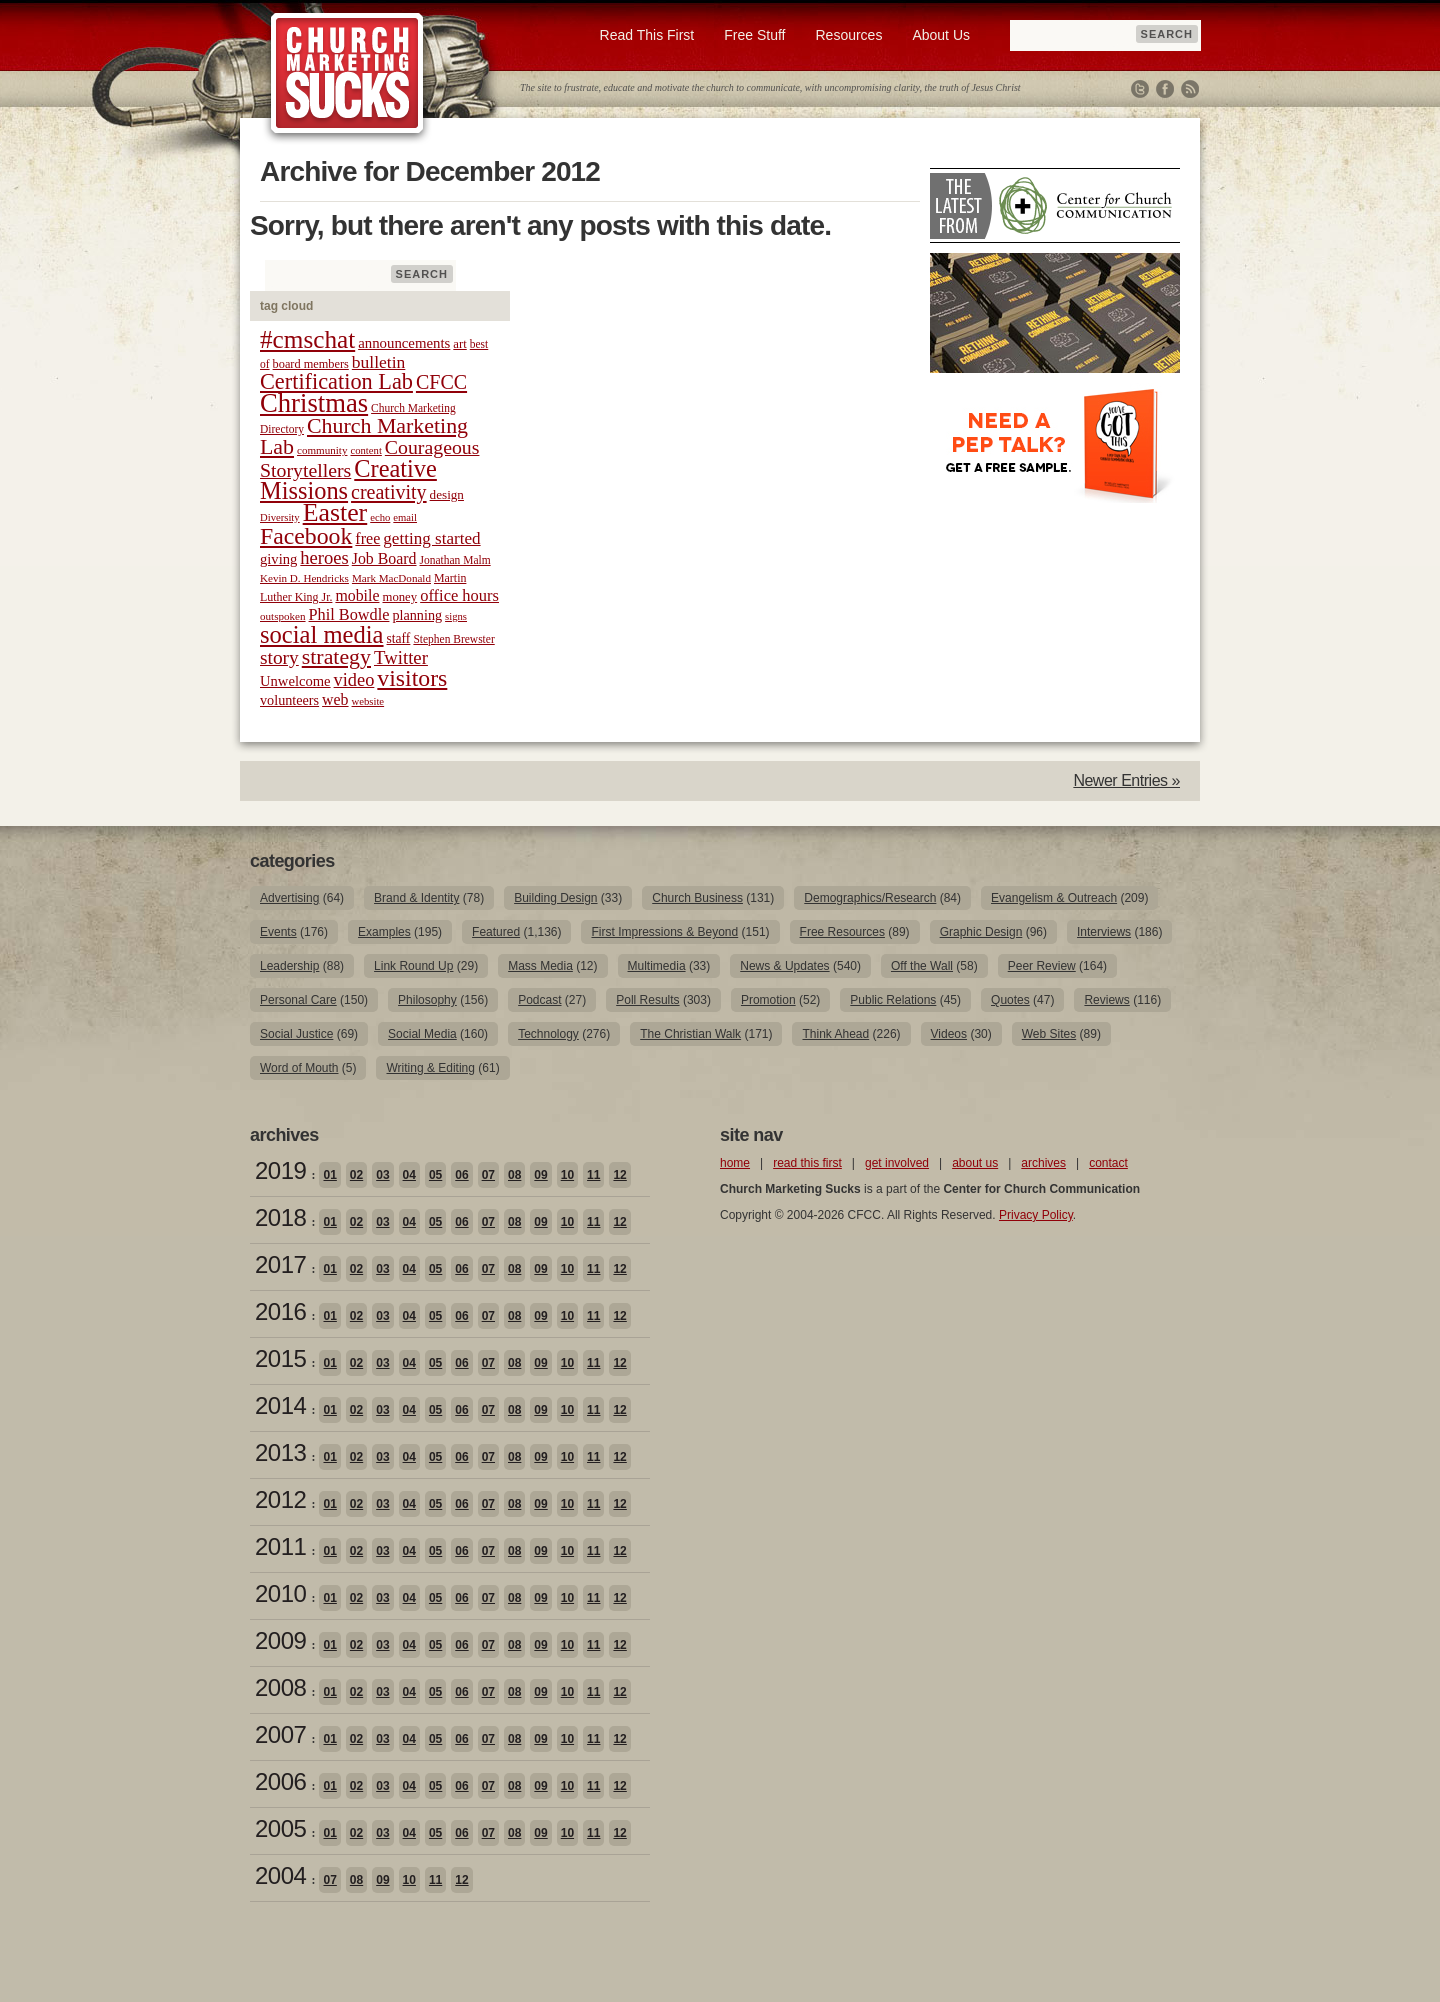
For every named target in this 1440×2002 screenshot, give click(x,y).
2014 (280, 1405)
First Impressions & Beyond (664, 932)
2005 (280, 1828)
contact (1108, 1163)
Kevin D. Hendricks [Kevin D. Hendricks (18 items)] (304, 578)
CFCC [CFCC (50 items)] (441, 382)
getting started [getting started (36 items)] (431, 538)
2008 (280, 1687)
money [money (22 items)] (399, 597)
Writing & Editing (430, 1068)
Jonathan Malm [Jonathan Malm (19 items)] (455, 560)
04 (409, 1175)
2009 (280, 1640)
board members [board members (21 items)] (311, 364)
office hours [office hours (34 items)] (459, 595)
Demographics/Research (870, 898)
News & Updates (784, 966)
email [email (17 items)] (405, 517)
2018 (280, 1217)
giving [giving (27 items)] (278, 559)
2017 (280, 1264)
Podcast (539, 1000)
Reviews (1106, 1000)
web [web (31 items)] (335, 699)
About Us (941, 35)
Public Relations (893, 1000)
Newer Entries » (1126, 780)
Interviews (1104, 932)
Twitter (1140, 89)
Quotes (1010, 1000)
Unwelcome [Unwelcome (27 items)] (295, 681)
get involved (897, 1163)
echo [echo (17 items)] (380, 517)
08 (514, 1175)
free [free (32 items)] (367, 538)
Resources (848, 35)
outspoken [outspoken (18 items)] (283, 616)
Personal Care (298, 1000)
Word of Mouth (299, 1068)
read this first (807, 1163)
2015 (280, 1358)
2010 (280, 1593)
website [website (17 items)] (368, 701)
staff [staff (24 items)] (399, 638)
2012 (280, 1499)
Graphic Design (981, 932)
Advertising (289, 898)
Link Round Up (413, 966)
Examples (384, 932)
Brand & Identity (416, 898)
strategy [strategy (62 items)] (336, 657)
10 (567, 1175)
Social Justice (296, 1034)
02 (356, 1175)
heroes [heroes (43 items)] (324, 557)
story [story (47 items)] (279, 657)
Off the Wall (922, 966)
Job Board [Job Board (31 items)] (384, 558)
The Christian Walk (690, 1034)
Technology (548, 1034)
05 (435, 1175)
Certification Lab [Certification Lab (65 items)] (336, 381)
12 (619, 1175)
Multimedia (657, 966)
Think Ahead (835, 1034)
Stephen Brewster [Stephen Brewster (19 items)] (453, 639)
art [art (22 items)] (459, 344)
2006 (280, 1781)
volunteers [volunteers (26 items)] (289, 700)
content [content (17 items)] (365, 450)
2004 (280, 1875)
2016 (280, 1311)
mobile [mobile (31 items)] (357, 595)
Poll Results (647, 1000)
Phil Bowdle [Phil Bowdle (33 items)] (349, 615)
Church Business (697, 898)
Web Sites (1049, 1034)
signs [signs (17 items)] (456, 616)
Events (278, 932)
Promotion (768, 1000)
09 (540, 1175)
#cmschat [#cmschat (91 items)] (307, 339)
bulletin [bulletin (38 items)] (379, 362)
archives (1043, 1163)
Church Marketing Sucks (347, 74)
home (735, 1163)
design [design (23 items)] (447, 494)
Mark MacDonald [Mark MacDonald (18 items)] (391, 578)
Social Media (422, 1034)
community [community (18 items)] (322, 450)
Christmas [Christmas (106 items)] (314, 403)
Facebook (1165, 89)
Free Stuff (754, 35)
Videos (949, 1034)
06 (461, 1175)
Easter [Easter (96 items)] (335, 512)
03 (382, 1175)
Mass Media (540, 966)
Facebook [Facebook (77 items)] (306, 536)
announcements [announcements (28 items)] (404, 343)
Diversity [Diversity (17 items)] (280, 517)
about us (975, 1163)
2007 (280, 1734)
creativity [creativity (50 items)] (389, 492)
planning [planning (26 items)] (417, 615)
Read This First (647, 35)
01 (329, 1175)
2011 (280, 1546)
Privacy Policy (1036, 1215)
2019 (280, 1170)
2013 (280, 1452)
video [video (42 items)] (354, 680)
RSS (1190, 89)
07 (488, 1175)
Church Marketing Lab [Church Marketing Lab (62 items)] (364, 436)
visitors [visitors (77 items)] (412, 678)
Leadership (289, 966)
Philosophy (427, 1000)
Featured (496, 932)
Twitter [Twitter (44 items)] (401, 657)
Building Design (555, 898)
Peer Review (1042, 966)
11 (593, 1175)
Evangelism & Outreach (1054, 898)
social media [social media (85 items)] (322, 634)
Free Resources (842, 932)
